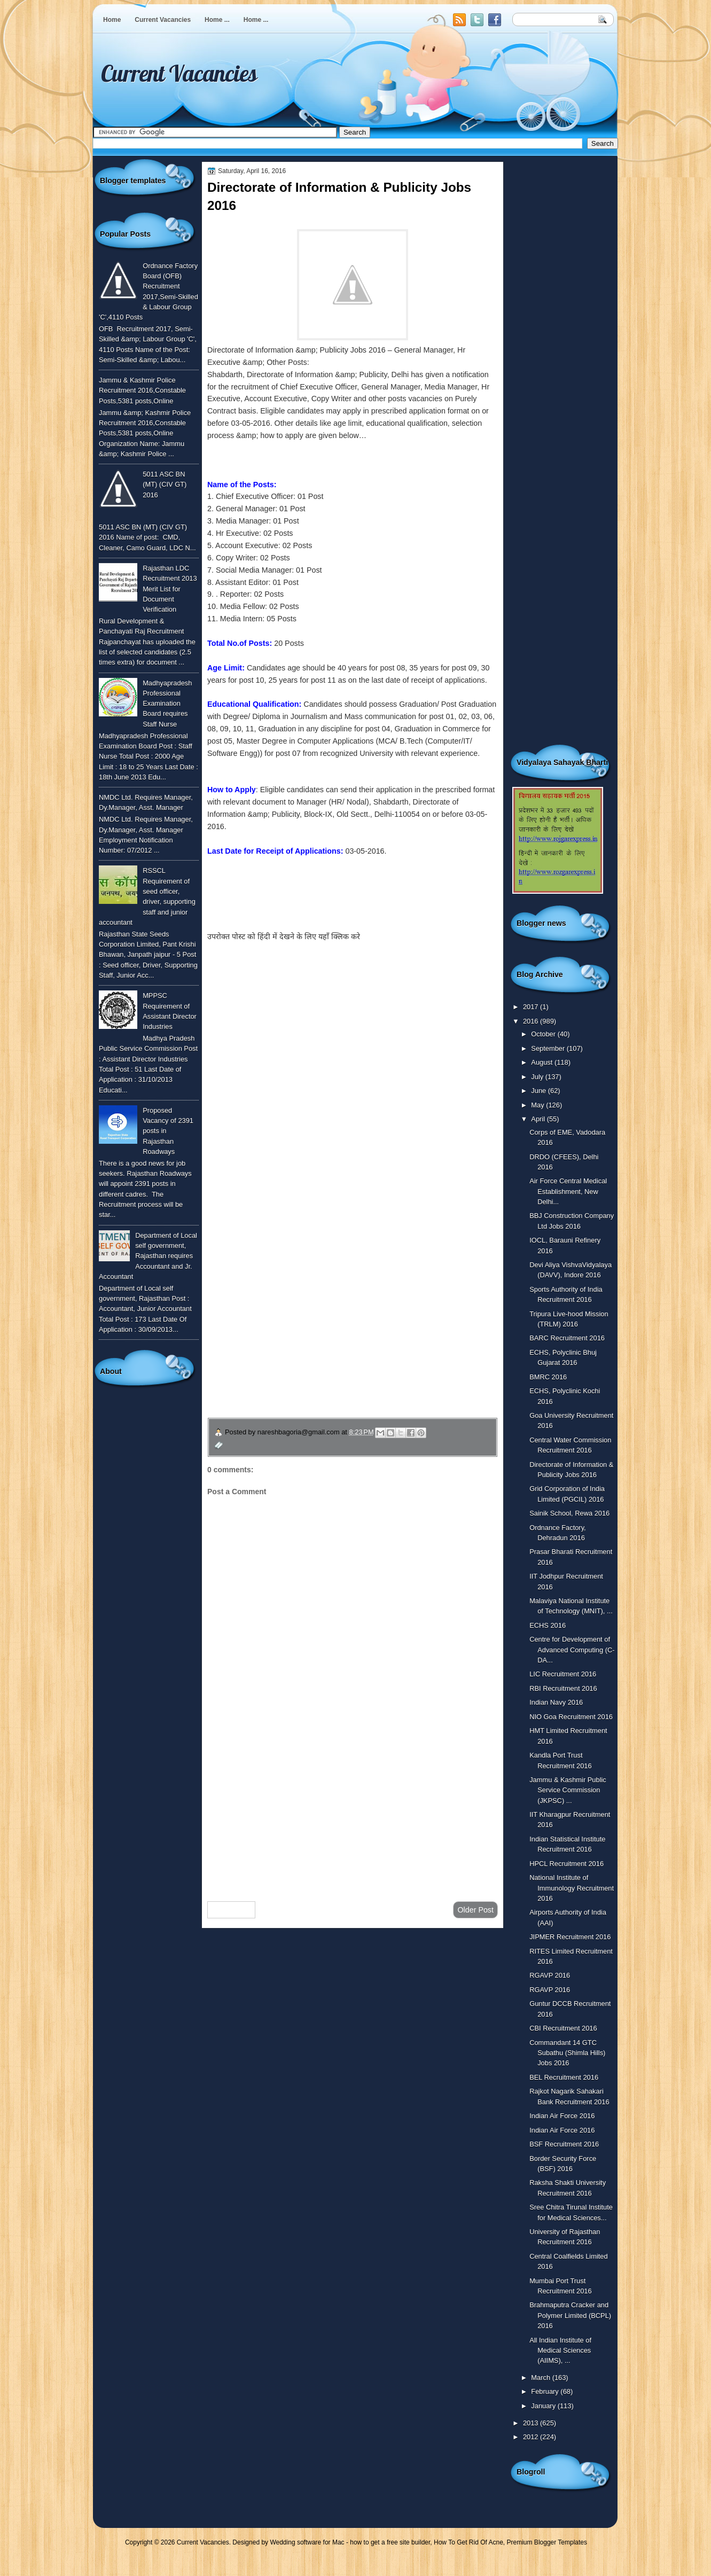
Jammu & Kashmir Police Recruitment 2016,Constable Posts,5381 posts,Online (142, 390)
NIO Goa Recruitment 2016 (571, 1717)
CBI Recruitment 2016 (563, 2028)
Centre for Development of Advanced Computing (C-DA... (571, 1649)
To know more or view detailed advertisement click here (300, 899)
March (541, 2378)
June (539, 1091)
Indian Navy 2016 (556, 1702)
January (544, 2406)
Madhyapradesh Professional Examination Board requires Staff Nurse (167, 703)
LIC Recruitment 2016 (562, 1674)
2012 (531, 2437)
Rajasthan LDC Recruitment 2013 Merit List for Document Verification (170, 588)
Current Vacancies (163, 20)
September (548, 1048)
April (538, 1119)
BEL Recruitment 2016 (563, 2077)
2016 (531, 1021)
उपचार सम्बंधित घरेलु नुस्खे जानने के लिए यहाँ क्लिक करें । (309, 1342)
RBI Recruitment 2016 (563, 1688)
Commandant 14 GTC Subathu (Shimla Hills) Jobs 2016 (567, 2053)
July (538, 1077)
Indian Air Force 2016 (562, 2116)
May (538, 1105)
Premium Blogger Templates (547, 2542)
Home (112, 20)
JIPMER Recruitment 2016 (570, 1937)
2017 (531, 1007)
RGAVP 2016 (549, 1975)
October (544, 1034)
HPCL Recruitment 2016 (566, 1864)
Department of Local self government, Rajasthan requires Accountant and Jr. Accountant (148, 1256)
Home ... (217, 20)
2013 (531, 2423)
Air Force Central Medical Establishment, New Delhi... (568, 1191)
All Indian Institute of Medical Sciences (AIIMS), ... (560, 2350)
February (545, 2391)
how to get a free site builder (390, 2542)
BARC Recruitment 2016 (567, 1338)
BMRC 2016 (548, 1377)
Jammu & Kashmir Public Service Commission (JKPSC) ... (567, 1790)
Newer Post (231, 1910)
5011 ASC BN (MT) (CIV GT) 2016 (164, 484)
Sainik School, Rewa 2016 (569, 1513)
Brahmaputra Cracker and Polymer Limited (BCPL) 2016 (570, 2315)
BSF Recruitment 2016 (564, 2144)
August (542, 1062)
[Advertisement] (352, 1808)
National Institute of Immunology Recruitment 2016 (571, 1888)
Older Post (475, 1910)
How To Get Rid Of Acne (468, 2542)
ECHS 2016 (547, 1625)
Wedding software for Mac (307, 2542)
